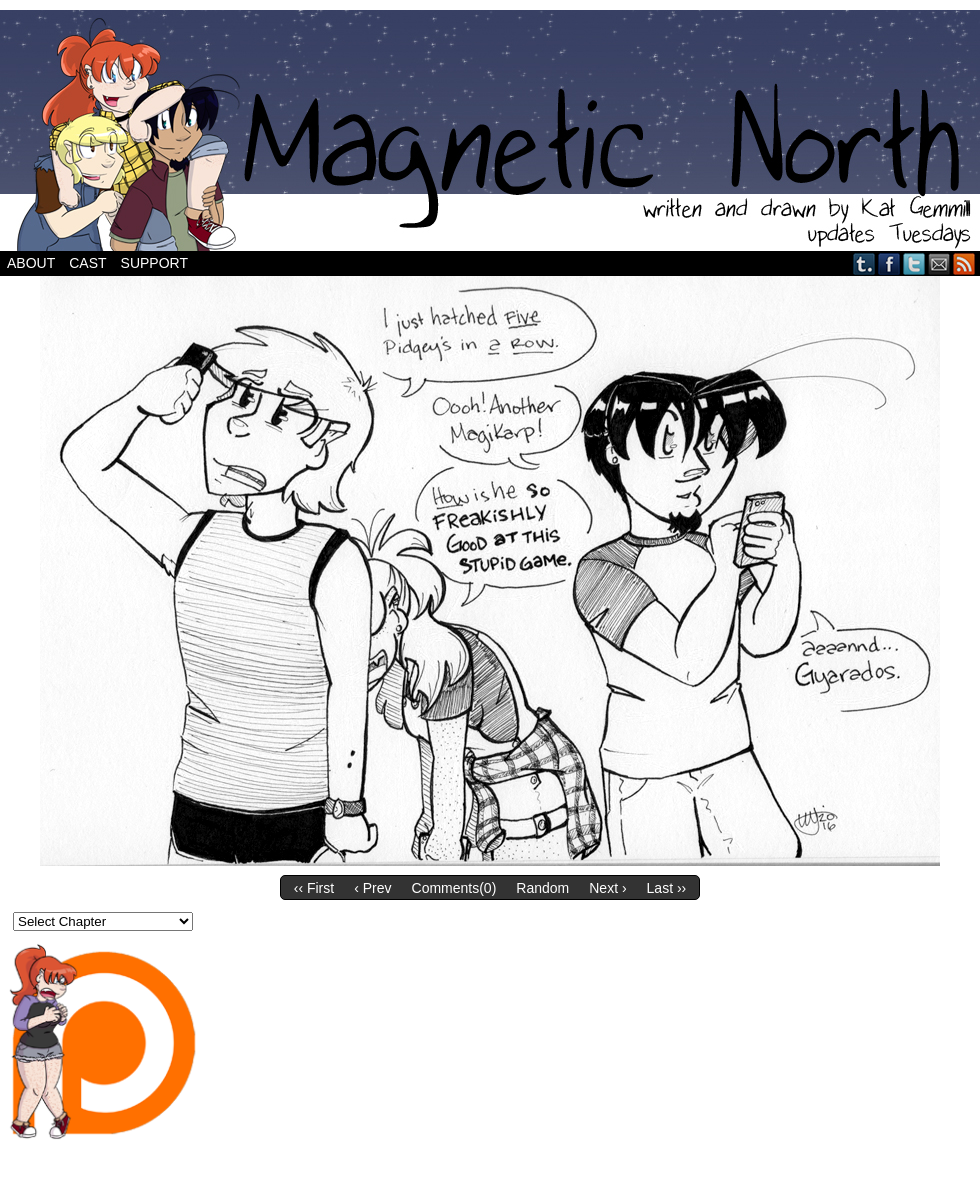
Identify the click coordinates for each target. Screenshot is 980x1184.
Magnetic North (490, 130)
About (31, 263)
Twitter (914, 263)
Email (939, 263)
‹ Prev (372, 888)
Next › (607, 888)
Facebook (889, 263)
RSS (964, 263)
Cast (87, 263)
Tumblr (864, 263)
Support (154, 263)
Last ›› (667, 888)
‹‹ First (314, 888)
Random (542, 888)
